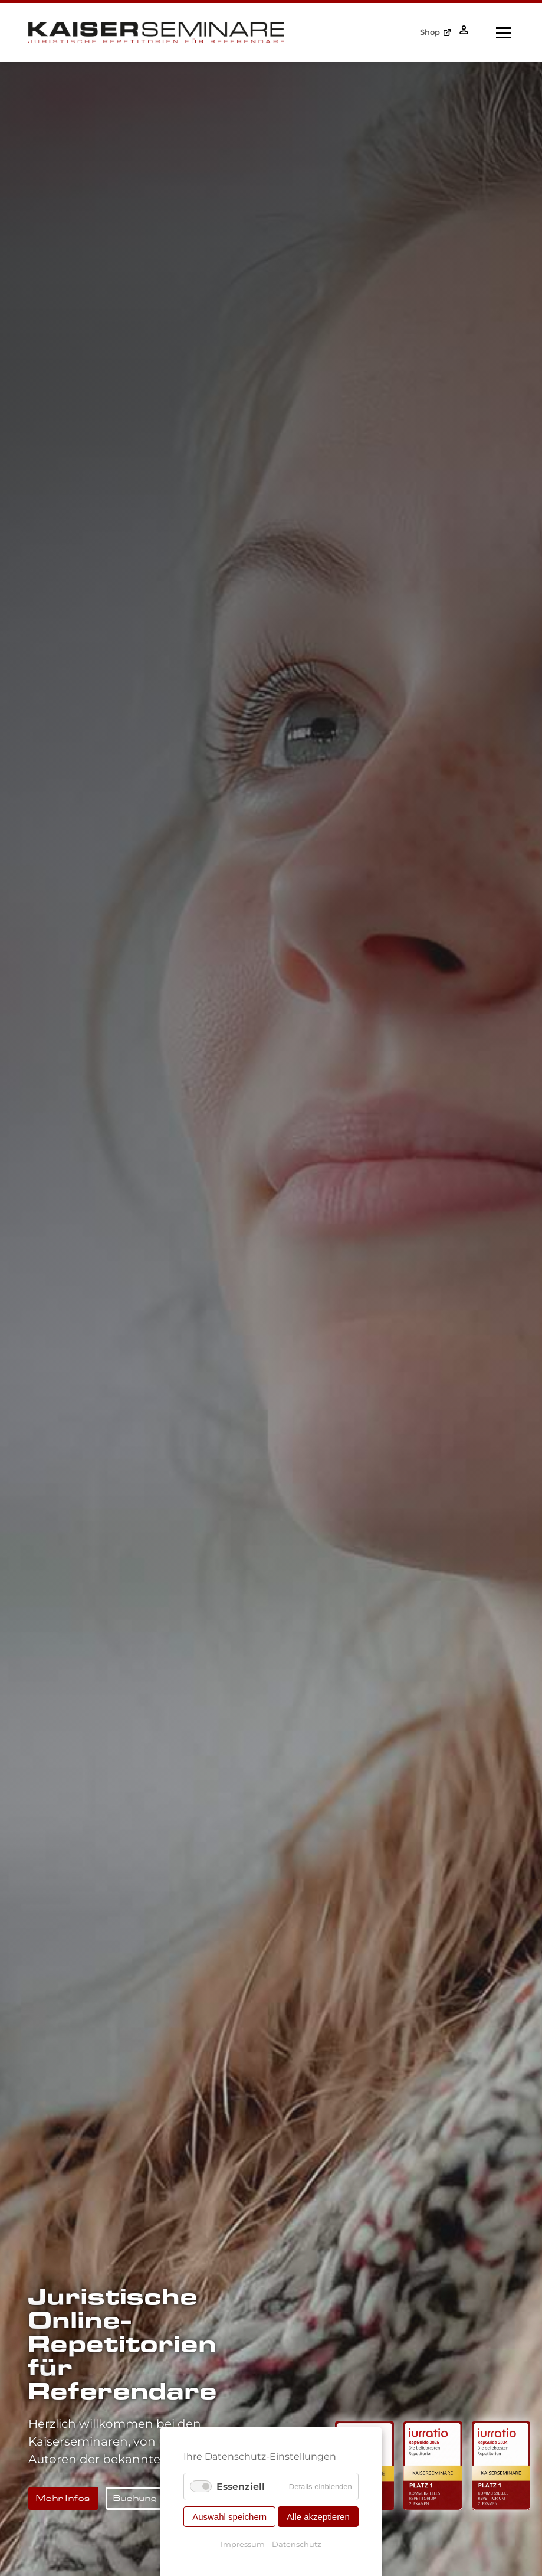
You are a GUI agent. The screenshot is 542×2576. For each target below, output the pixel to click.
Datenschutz (296, 2544)
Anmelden (462, 32)
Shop (426, 32)
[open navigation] (503, 32)
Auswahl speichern (229, 2517)
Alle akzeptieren (318, 2517)
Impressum (243, 2544)
